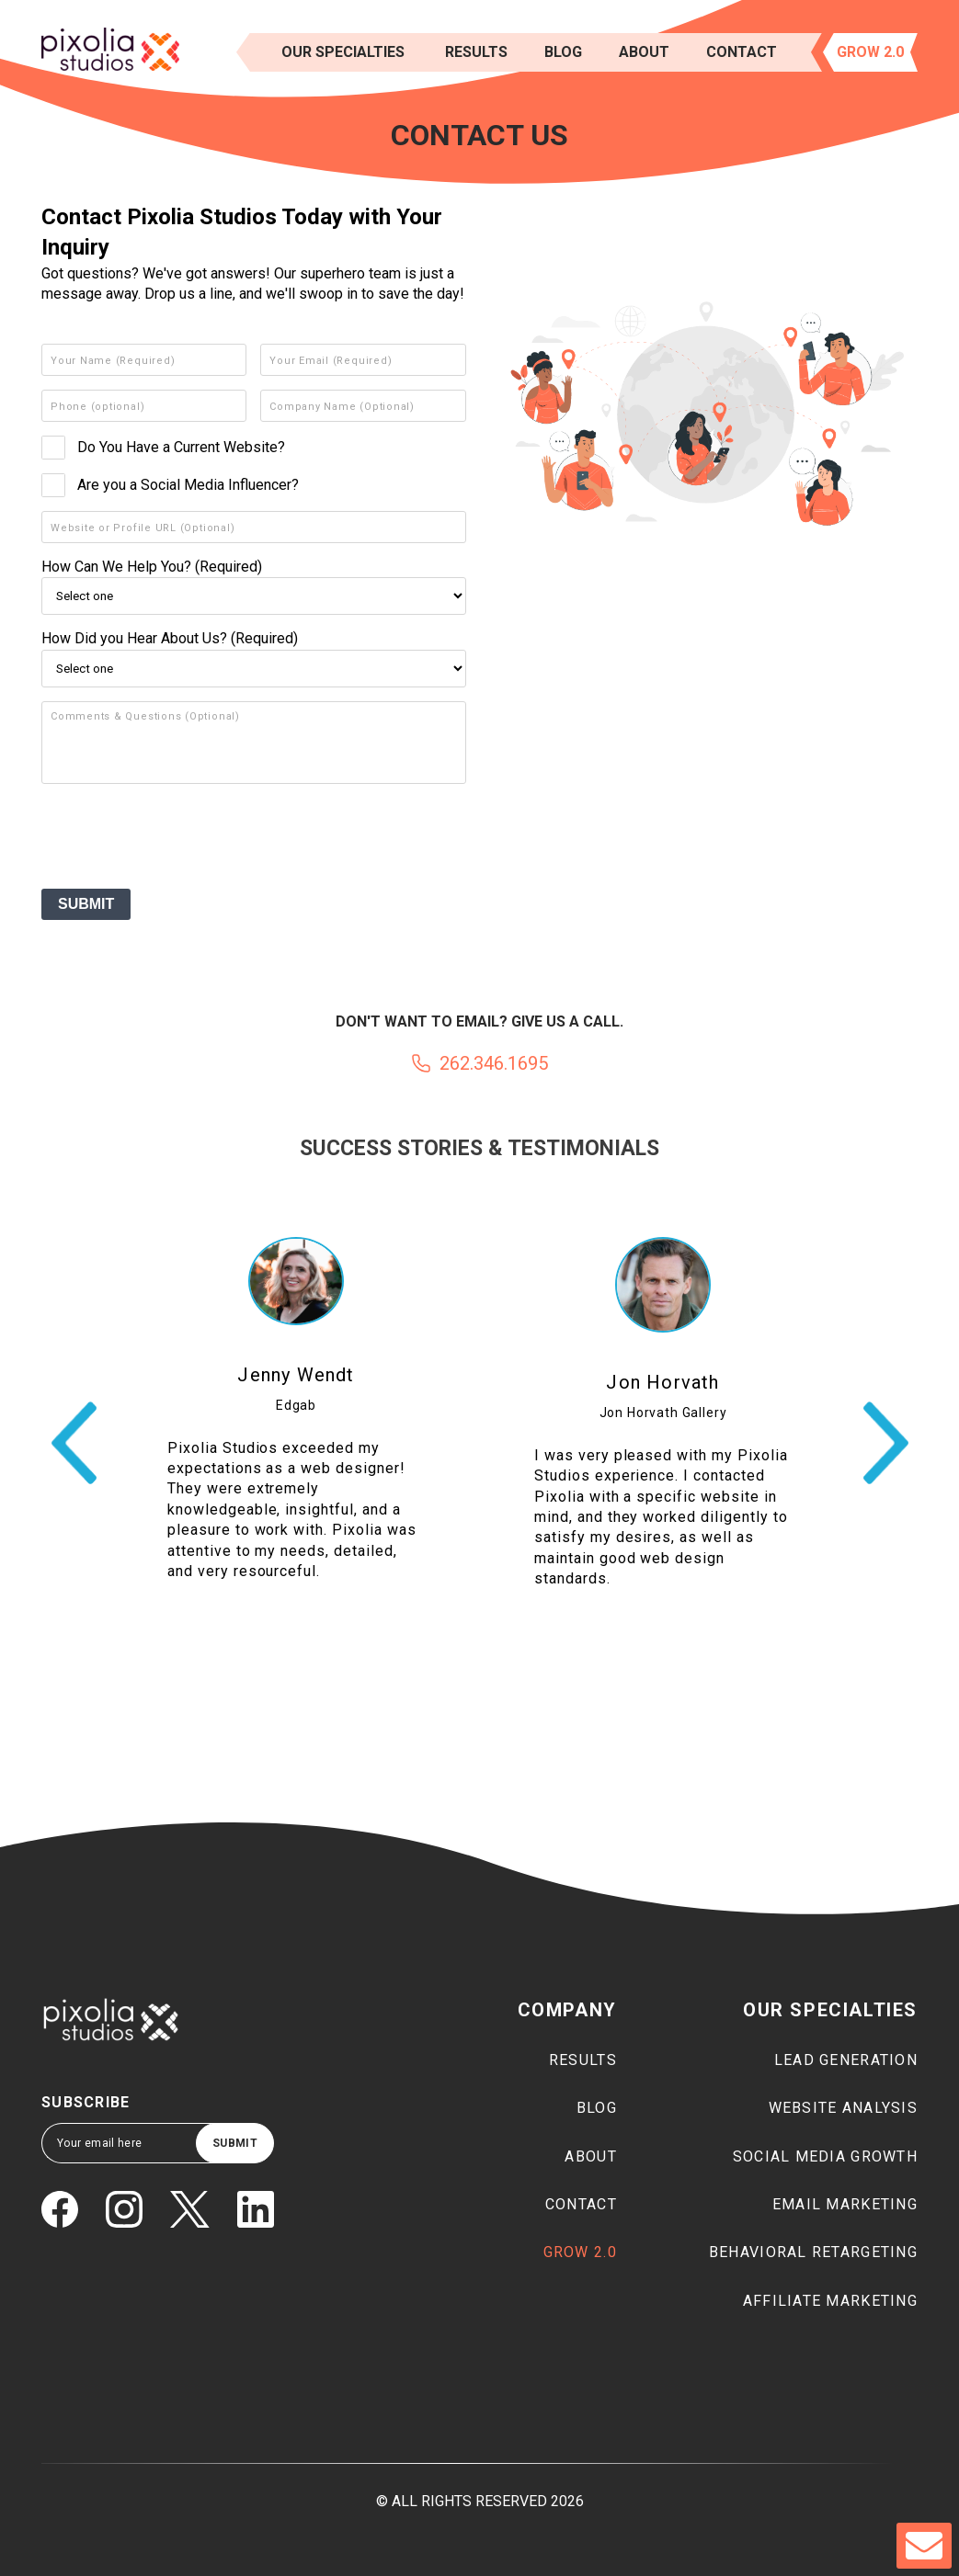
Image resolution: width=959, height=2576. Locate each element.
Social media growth (825, 2156)
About (644, 52)
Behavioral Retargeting (813, 2252)
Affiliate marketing (830, 2300)
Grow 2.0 (870, 52)
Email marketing (845, 2204)
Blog (563, 52)
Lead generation (846, 2060)
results (476, 52)
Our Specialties (343, 52)
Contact (741, 52)
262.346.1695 (494, 1063)
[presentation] (181, 839)
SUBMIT (86, 904)
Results (583, 2060)
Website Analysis (843, 2107)
